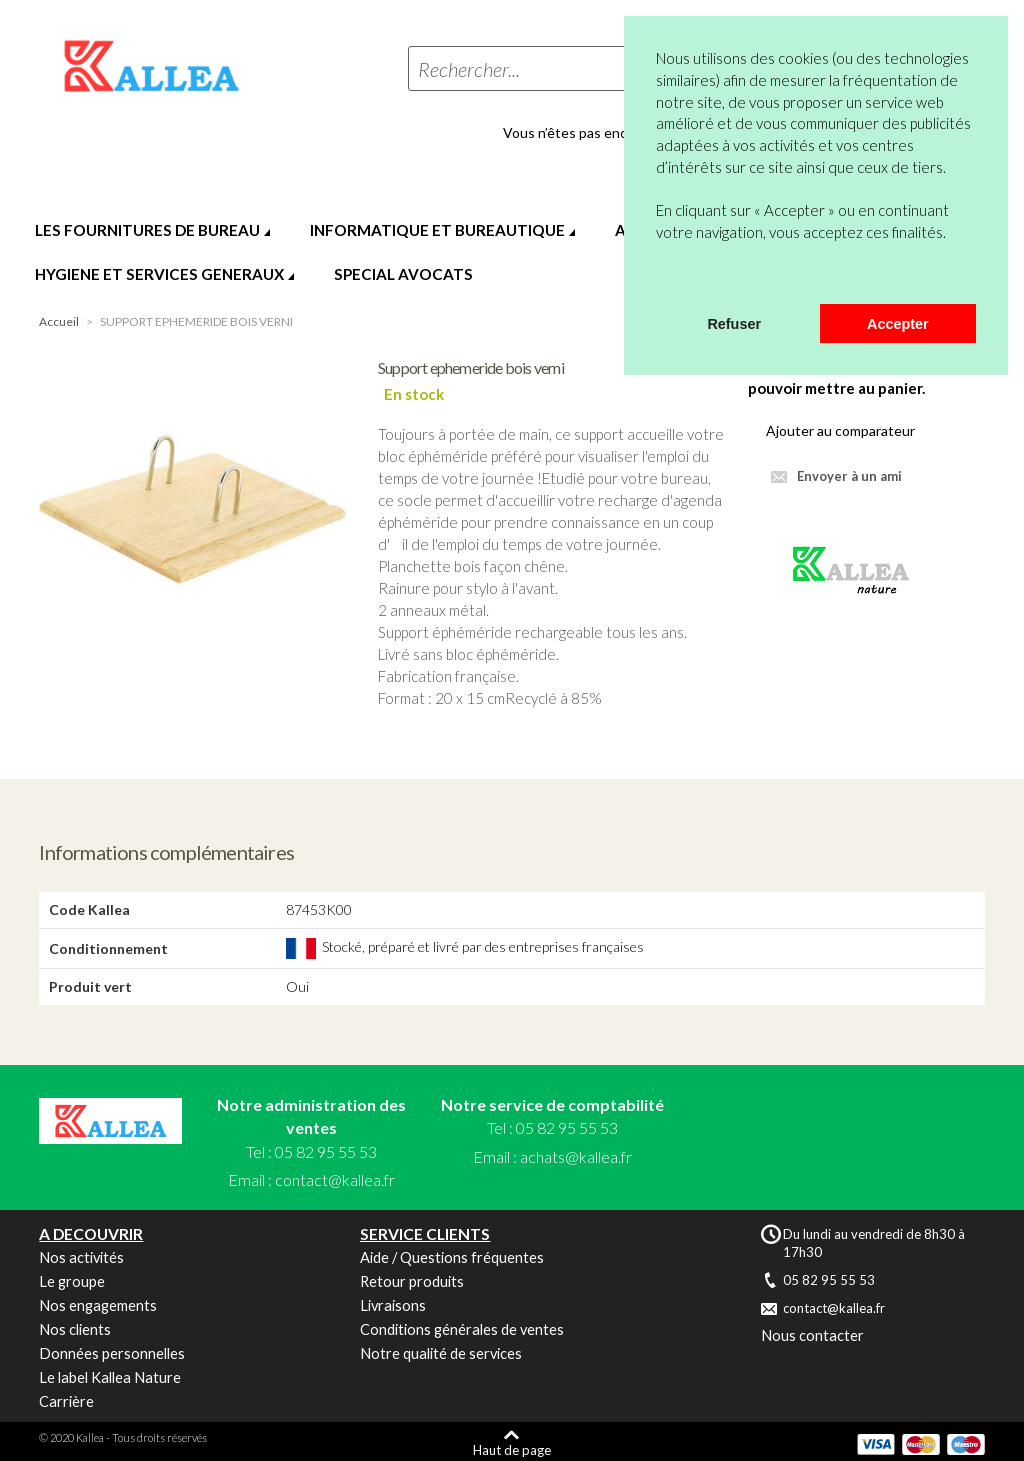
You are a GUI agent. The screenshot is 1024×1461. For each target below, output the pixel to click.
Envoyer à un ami (849, 476)
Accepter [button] (898, 324)
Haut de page (512, 1449)
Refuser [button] (734, 324)
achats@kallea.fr (576, 1156)
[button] (659, 278)
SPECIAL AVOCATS (403, 274)
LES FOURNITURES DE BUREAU (147, 230)
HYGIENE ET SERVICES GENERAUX (159, 274)
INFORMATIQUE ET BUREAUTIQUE (437, 230)
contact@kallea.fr (335, 1179)
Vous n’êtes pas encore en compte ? (615, 133)
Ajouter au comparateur (840, 430)
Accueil (59, 321)
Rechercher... (469, 69)
